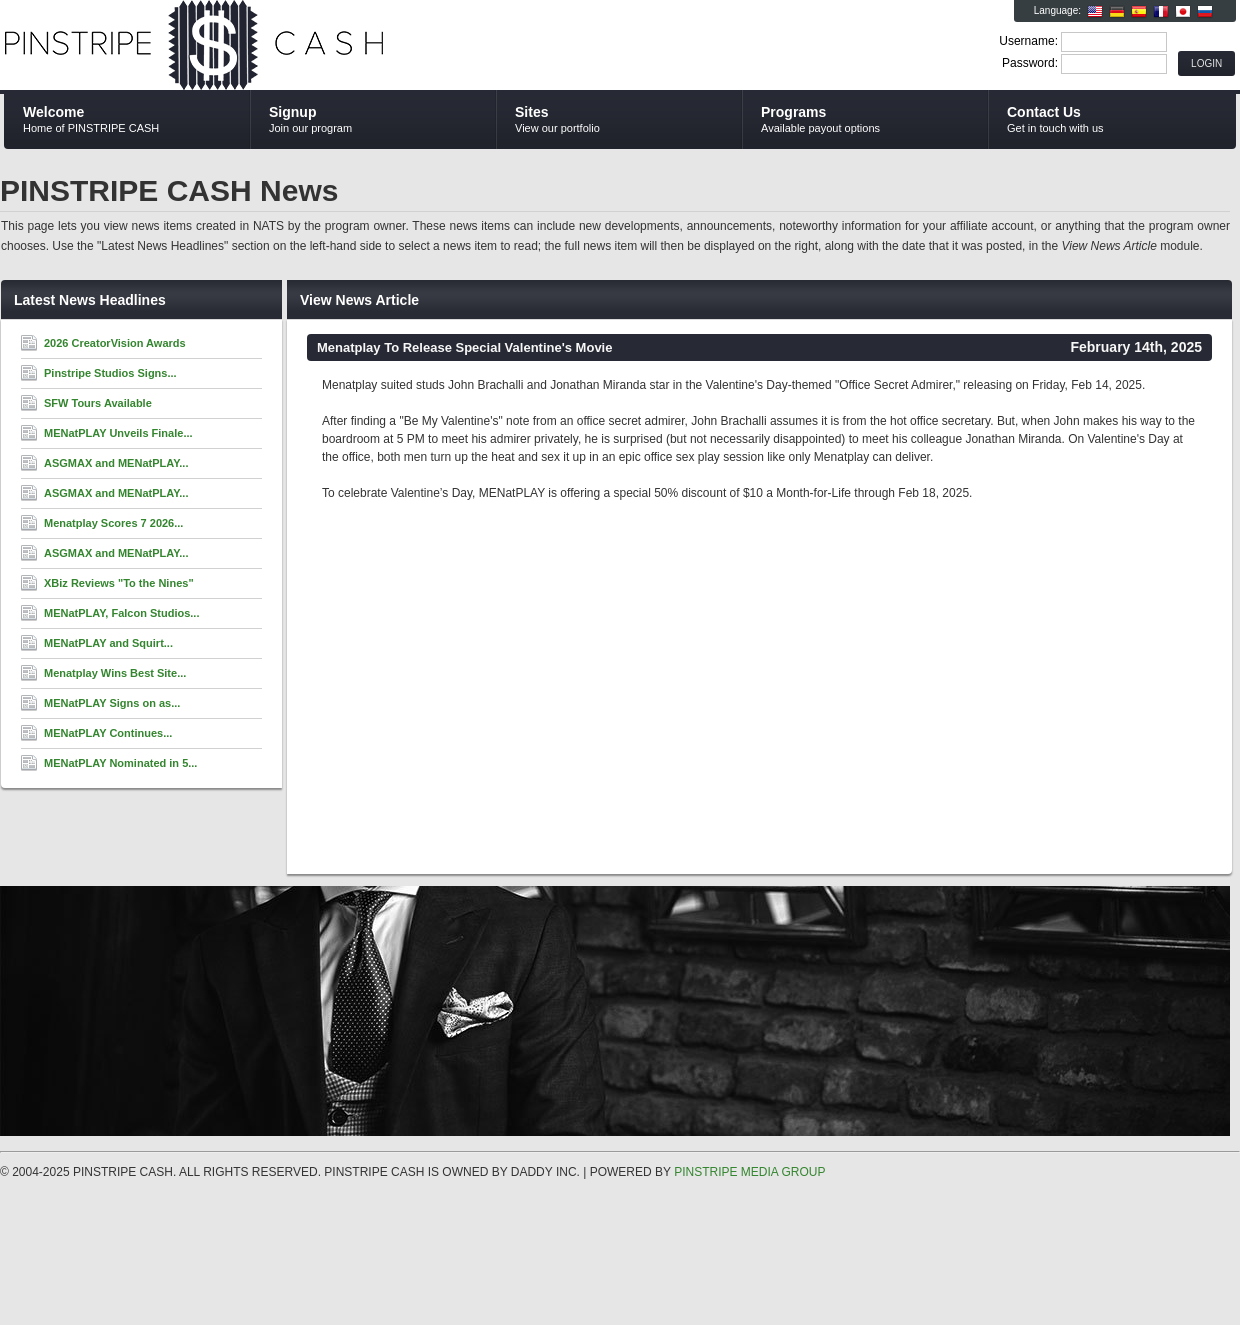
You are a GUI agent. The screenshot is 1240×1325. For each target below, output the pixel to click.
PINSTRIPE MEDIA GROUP (749, 1172)
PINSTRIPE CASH (242, 46)
